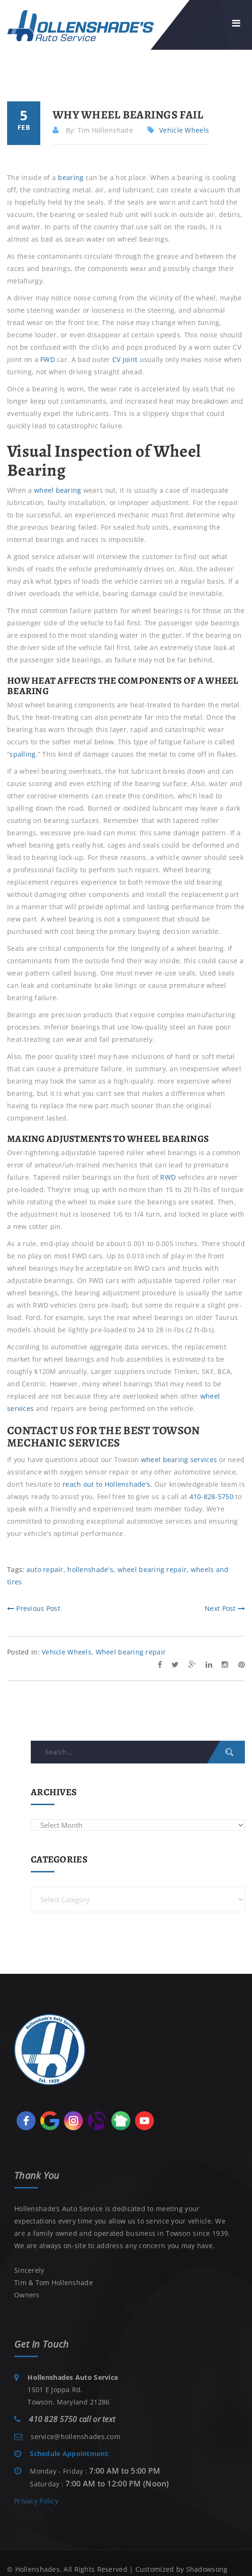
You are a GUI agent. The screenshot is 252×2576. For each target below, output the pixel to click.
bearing (70, 177)
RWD (168, 1177)
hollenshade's (90, 1569)
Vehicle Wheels (184, 130)
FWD (47, 359)
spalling (22, 754)
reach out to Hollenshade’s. (108, 1484)
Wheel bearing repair (131, 1651)
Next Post (225, 1608)
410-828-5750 (211, 1496)
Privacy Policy (36, 2500)
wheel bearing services (179, 1459)
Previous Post (33, 1608)
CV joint (124, 359)
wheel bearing (57, 490)
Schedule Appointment (69, 2453)
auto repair (45, 1569)
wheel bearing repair (152, 1569)
